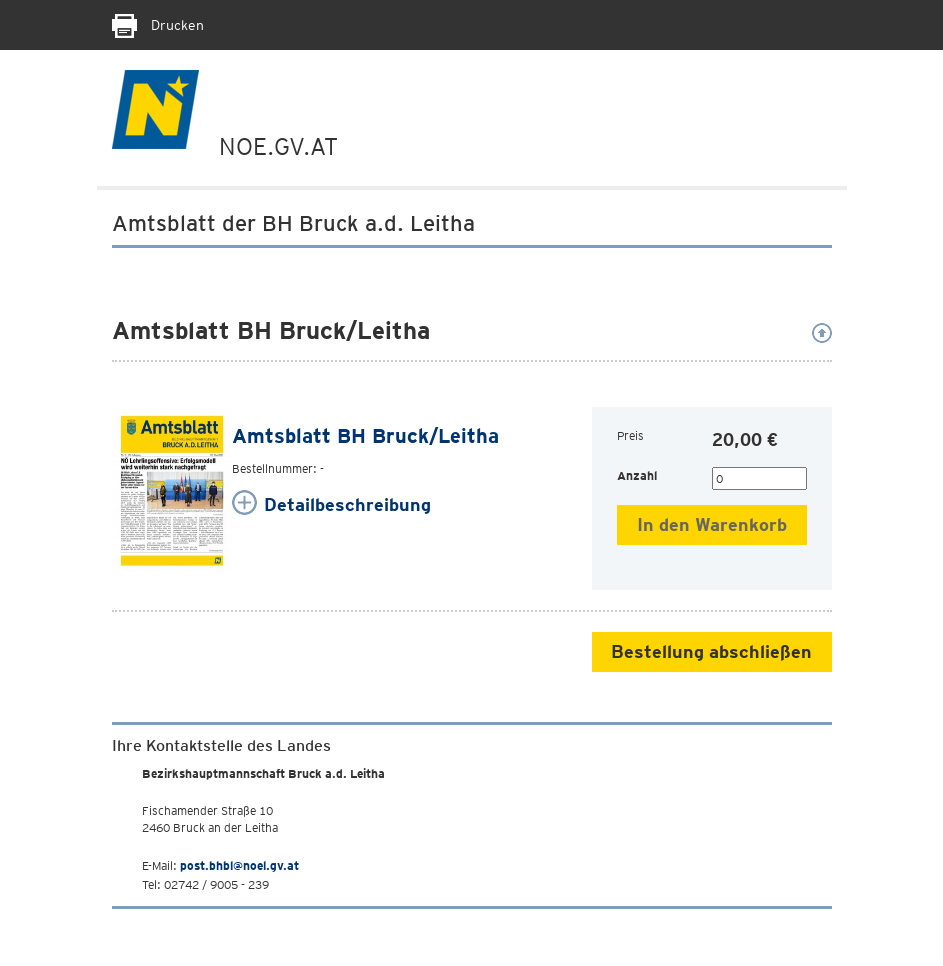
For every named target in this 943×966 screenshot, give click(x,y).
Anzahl (637, 475)
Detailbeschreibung (347, 504)
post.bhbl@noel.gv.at (239, 865)
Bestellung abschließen (711, 651)
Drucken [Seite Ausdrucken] (158, 25)
